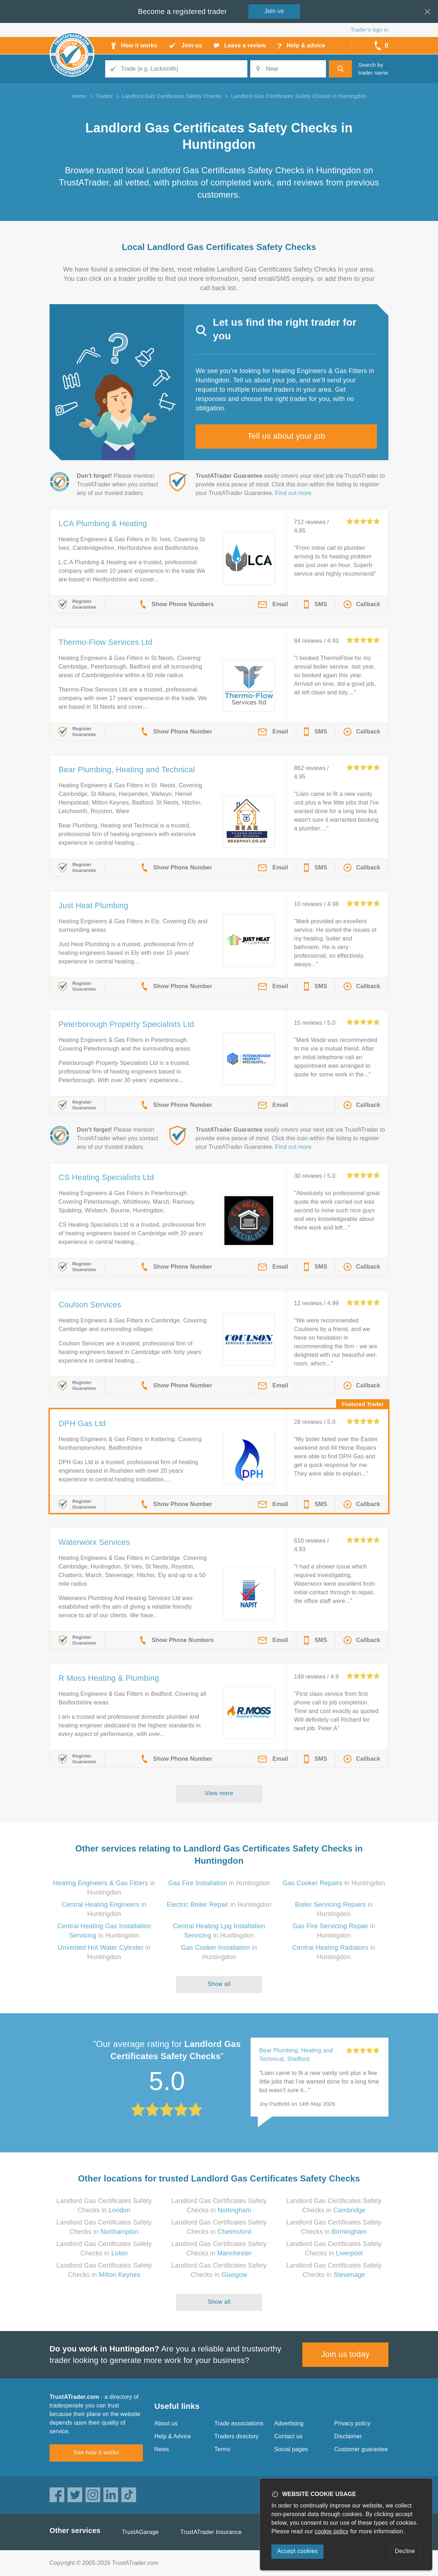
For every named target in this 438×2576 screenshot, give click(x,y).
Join (274, 11)
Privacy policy (352, 2423)
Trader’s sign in (369, 30)
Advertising (288, 2423)
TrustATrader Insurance (211, 2532)
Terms (222, 2449)
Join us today (345, 2354)
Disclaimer (348, 2436)
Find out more (293, 493)
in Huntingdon (219, 1883)
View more (219, 1793)
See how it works (96, 2452)
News (161, 2449)
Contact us (288, 2436)
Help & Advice (172, 2436)
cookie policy (332, 2531)
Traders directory (236, 2436)
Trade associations (239, 2423)
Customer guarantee (361, 2449)
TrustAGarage (140, 2532)
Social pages (291, 2449)
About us (166, 2423)
